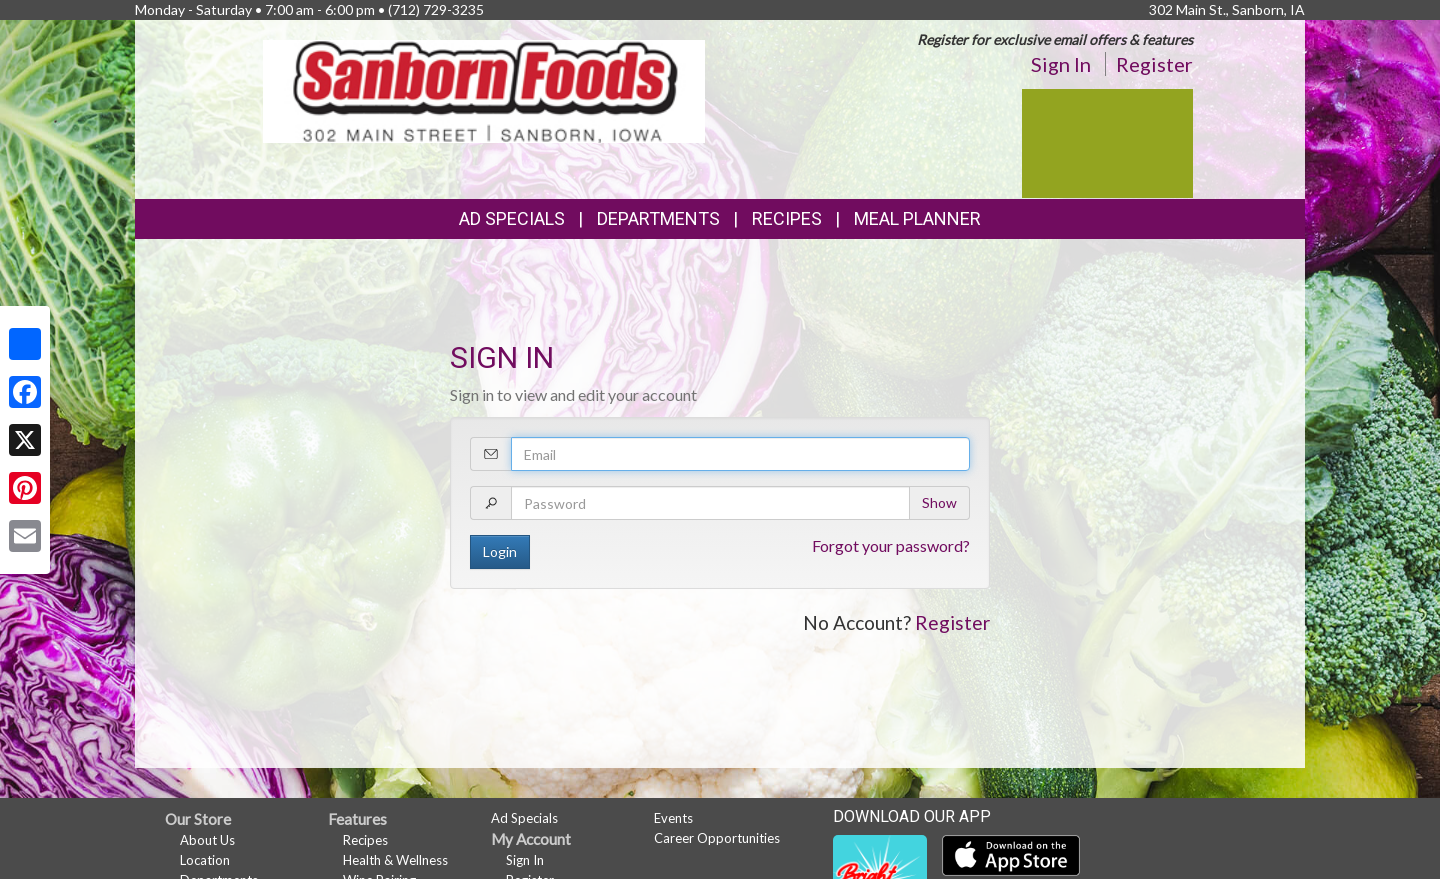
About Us (207, 840)
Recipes (787, 218)
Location (205, 860)
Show (939, 502)
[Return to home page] (484, 89)
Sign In (1061, 64)
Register (1154, 64)
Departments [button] (658, 218)
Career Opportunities (717, 838)
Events (673, 818)
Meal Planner (917, 218)
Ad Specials (512, 218)
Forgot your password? (891, 545)
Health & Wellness (395, 860)
